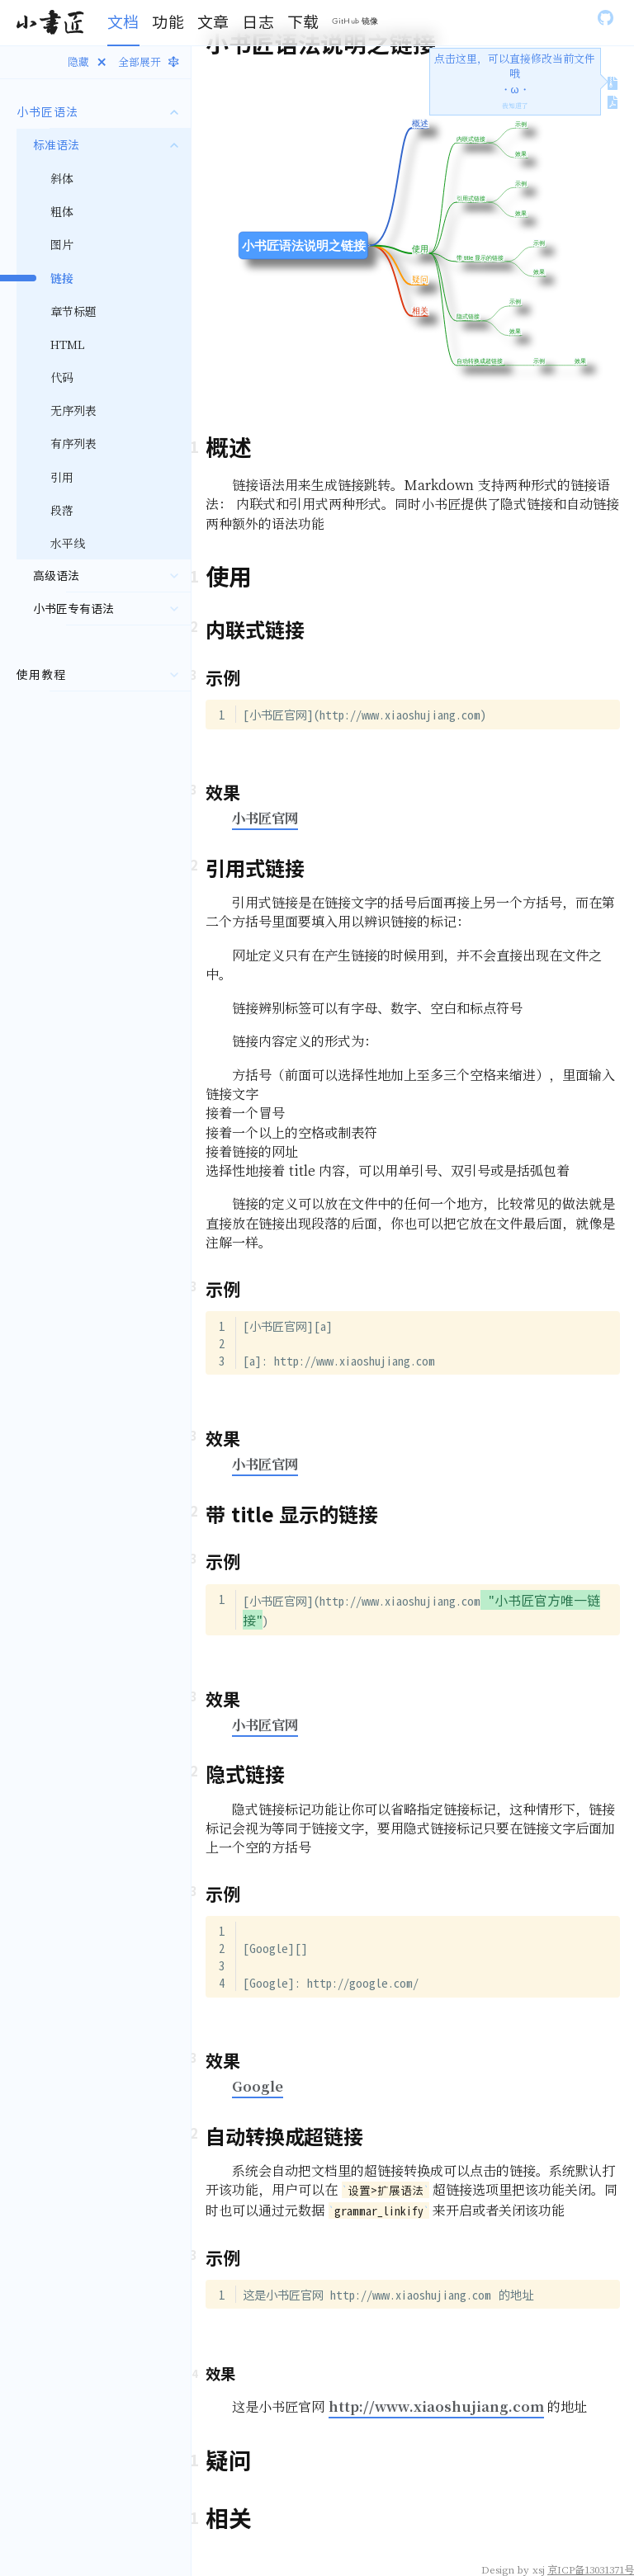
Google (257, 2086)
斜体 (61, 178)
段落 (61, 510)
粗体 (61, 211)
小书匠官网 (265, 818)
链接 (61, 278)
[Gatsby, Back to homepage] (50, 23)
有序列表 (73, 443)
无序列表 (73, 410)
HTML (67, 344)
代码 (61, 377)
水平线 (67, 543)
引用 (61, 477)
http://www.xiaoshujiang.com (436, 2406)
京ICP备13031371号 (590, 2569)
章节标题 (73, 311)
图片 (61, 244)
